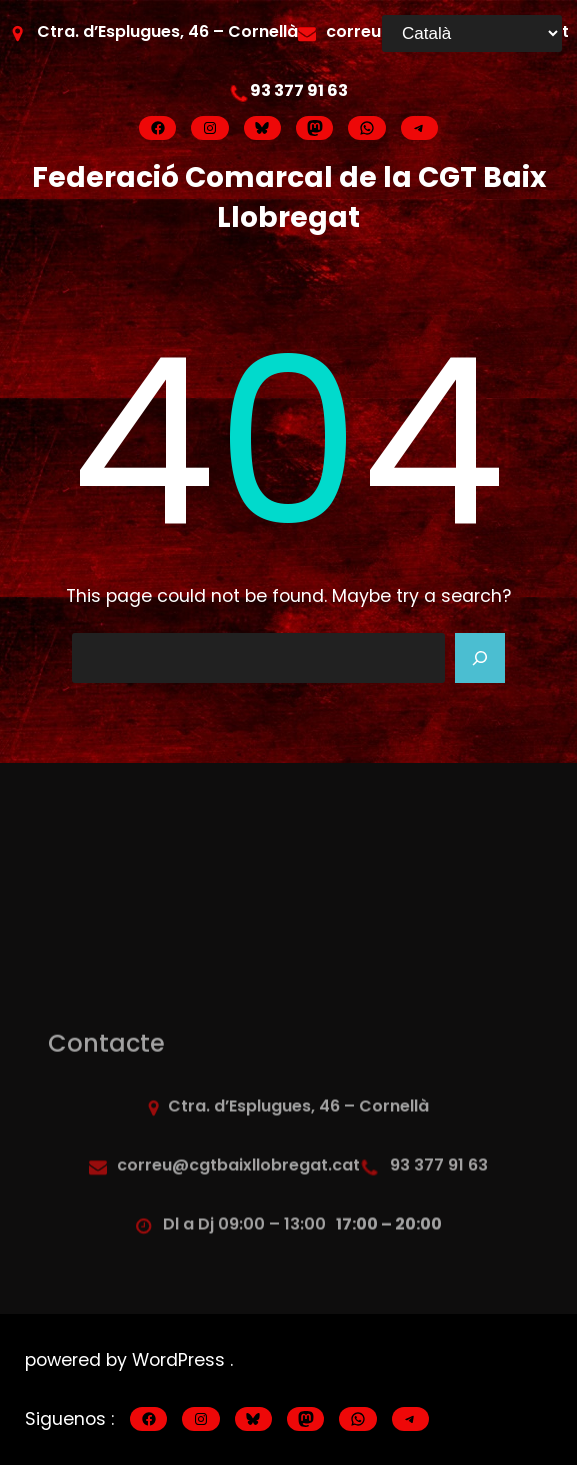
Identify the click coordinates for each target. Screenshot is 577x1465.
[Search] (480, 658)
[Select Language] (472, 33)
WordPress (181, 1360)
